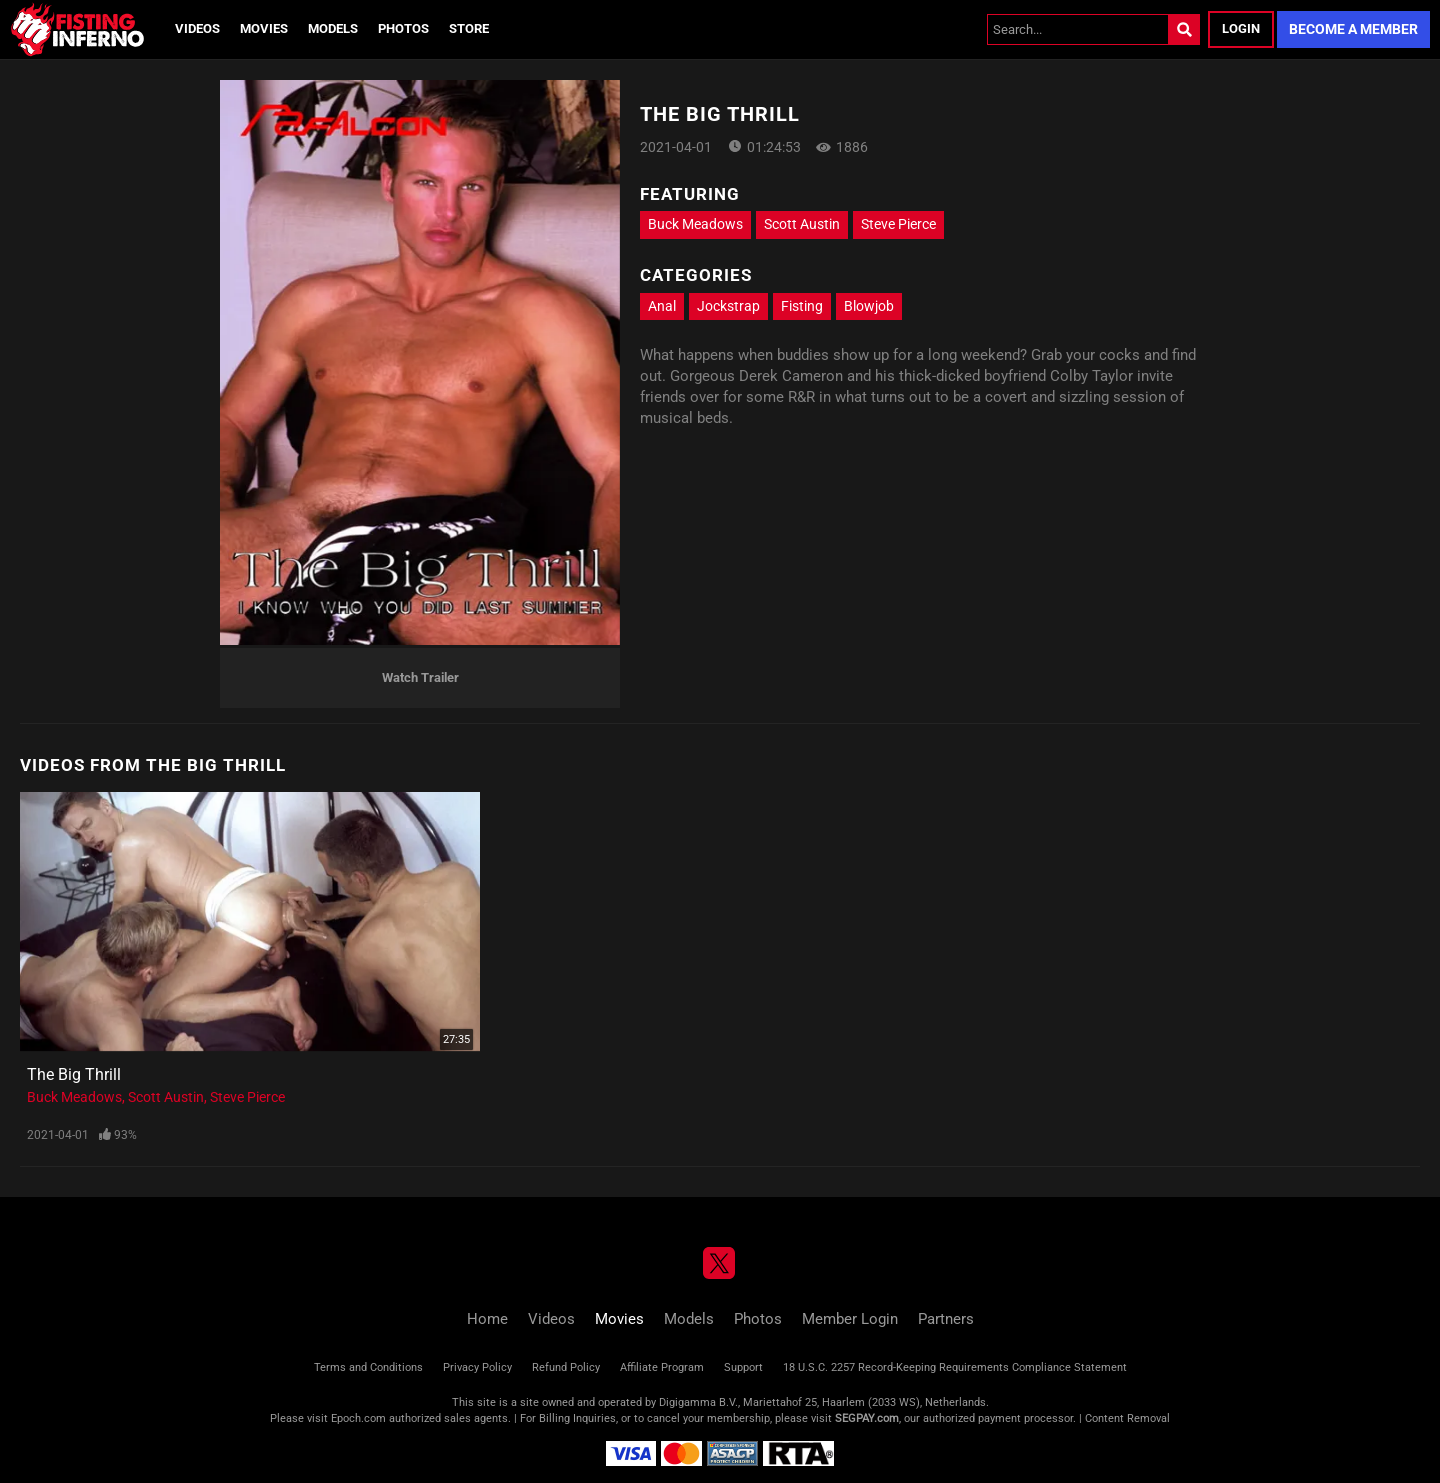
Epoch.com (358, 1418)
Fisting (802, 306)
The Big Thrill (74, 1074)
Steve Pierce (898, 224)
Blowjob (869, 306)
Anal (662, 306)
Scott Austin (802, 224)
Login (1241, 28)
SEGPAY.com (867, 1418)
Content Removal (1127, 1418)
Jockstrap (728, 306)
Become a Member (1353, 29)
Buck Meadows (695, 224)
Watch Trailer (420, 677)
